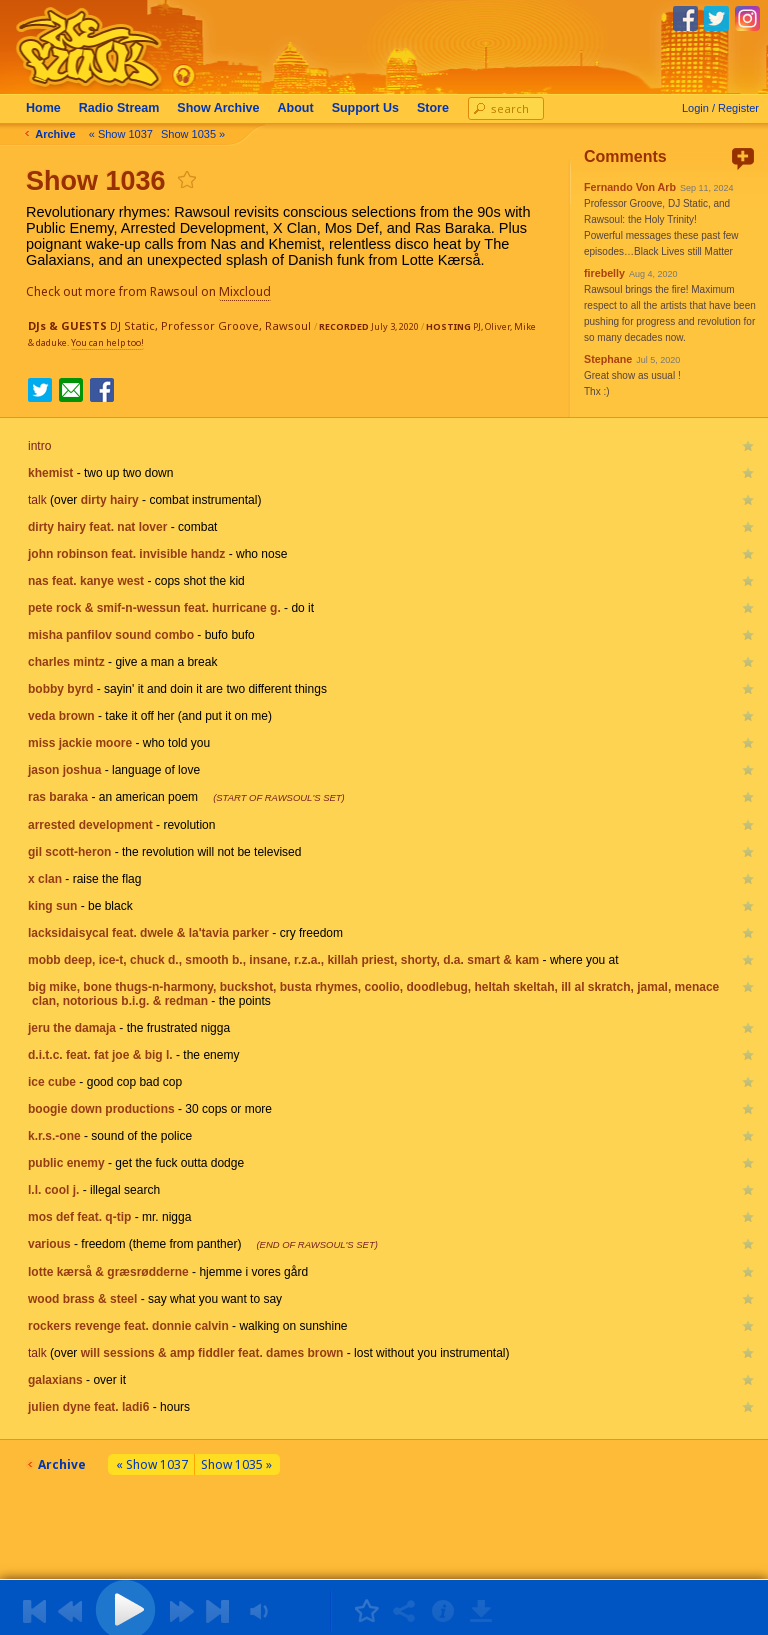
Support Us (367, 108)
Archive (220, 108)
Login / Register (720, 108)
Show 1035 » (195, 134)
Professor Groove (210, 325)
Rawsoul (288, 325)
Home (45, 108)
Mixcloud (247, 291)
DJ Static (132, 325)
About (298, 108)
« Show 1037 (123, 134)
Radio (121, 108)
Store (435, 108)
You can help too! (107, 342)
